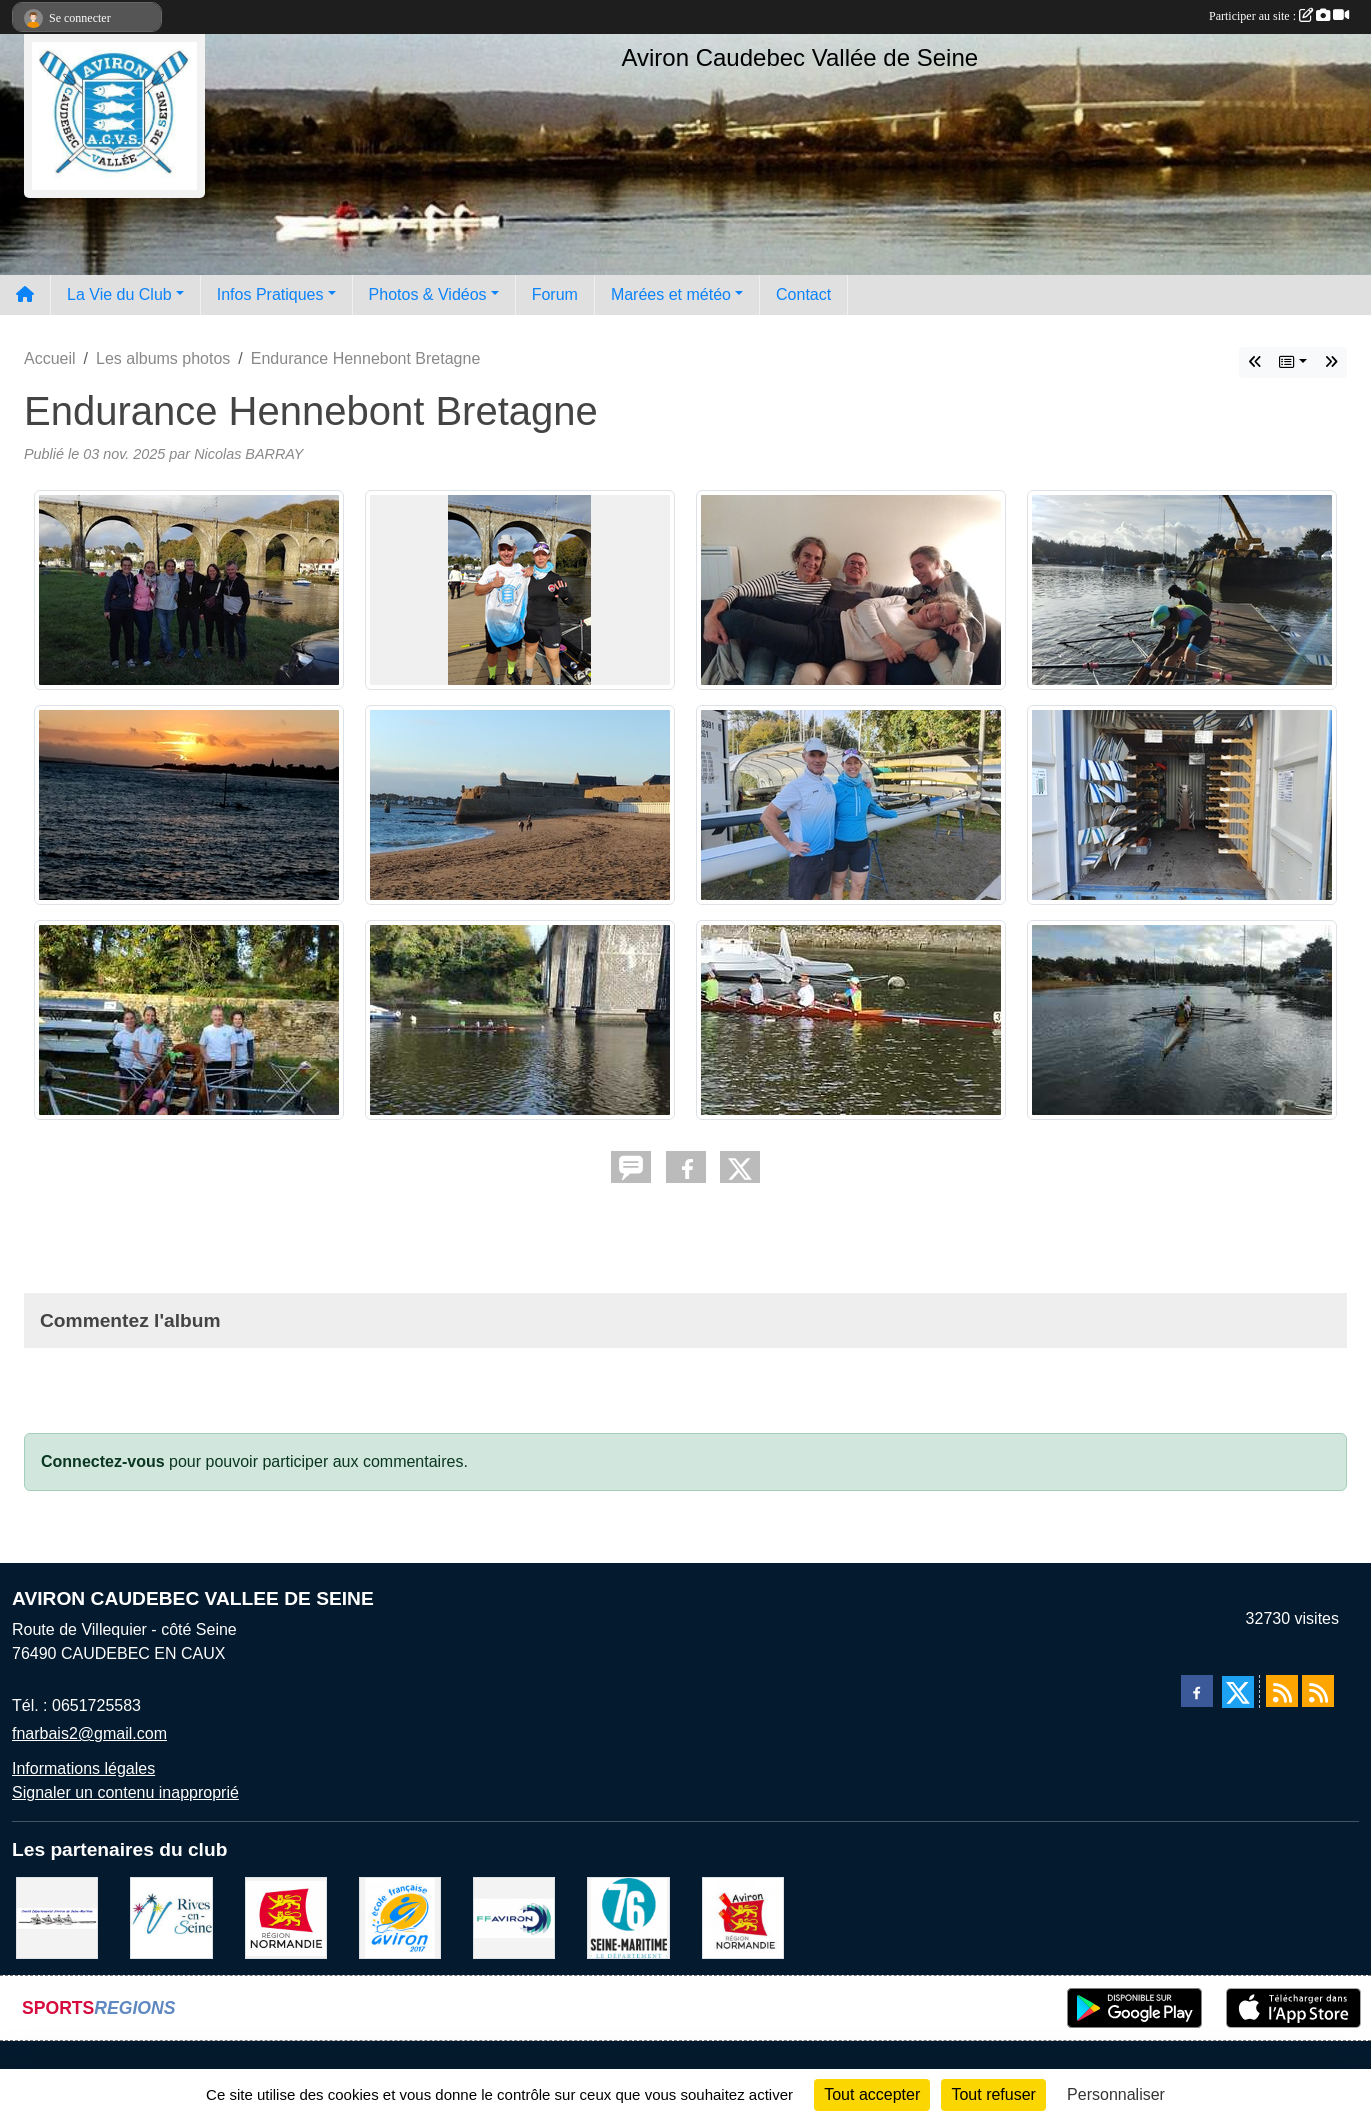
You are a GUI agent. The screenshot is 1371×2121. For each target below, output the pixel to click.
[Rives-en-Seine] (171, 1917)
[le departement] (628, 1917)
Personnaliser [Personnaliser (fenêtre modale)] (1116, 2094)
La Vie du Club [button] (119, 294)
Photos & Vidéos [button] (428, 294)
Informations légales (83, 1768)
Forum (555, 294)
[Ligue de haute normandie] (743, 1917)
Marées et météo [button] (671, 294)
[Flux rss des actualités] (1282, 1691)
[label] (400, 1917)
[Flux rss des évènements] (1318, 1691)
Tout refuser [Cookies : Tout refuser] (993, 2094)
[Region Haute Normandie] (286, 1917)
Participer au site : (1279, 16)
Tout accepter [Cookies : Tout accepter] (872, 2094)
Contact (803, 294)
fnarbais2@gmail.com (89, 1733)
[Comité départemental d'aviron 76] (57, 1917)
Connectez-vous (103, 1461)
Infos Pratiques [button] (270, 294)
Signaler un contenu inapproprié (125, 1792)
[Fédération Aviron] (514, 1917)
